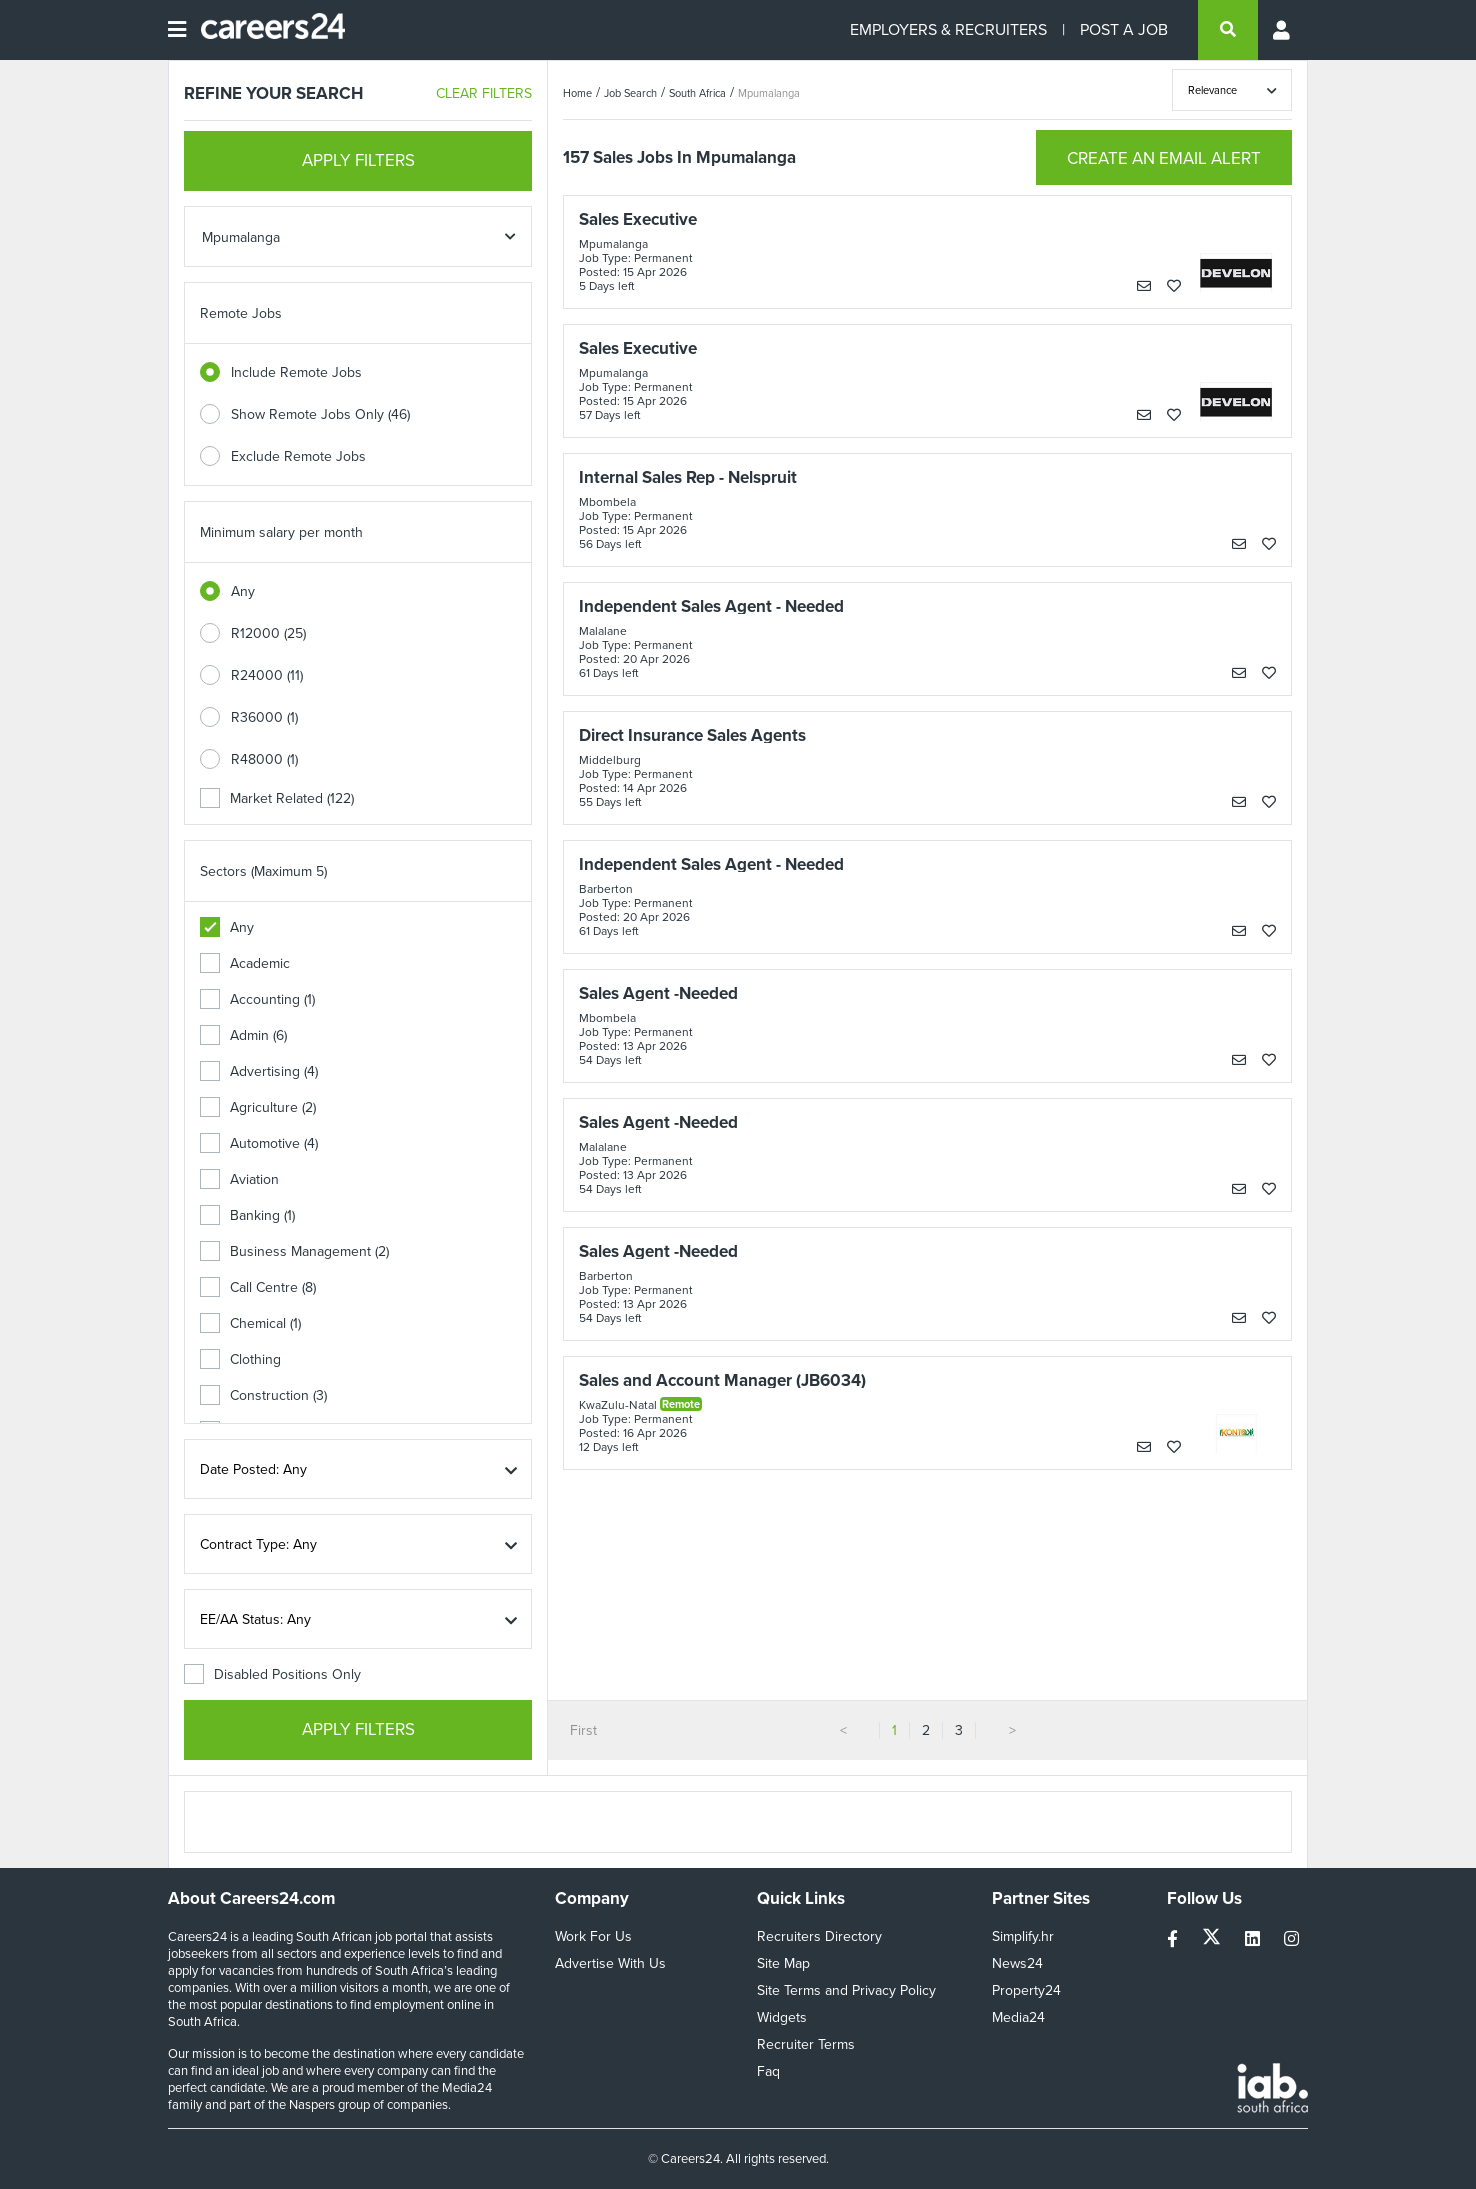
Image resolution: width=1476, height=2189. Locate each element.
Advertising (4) (259, 1071)
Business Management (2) (294, 1251)
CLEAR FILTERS (484, 93)
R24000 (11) (267, 675)
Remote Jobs (241, 313)
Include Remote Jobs (296, 372)
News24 (1017, 1963)
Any (243, 591)
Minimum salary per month (281, 532)
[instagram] (1291, 1939)
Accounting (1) (257, 999)
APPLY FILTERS (358, 160)
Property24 (1026, 1990)
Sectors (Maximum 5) (263, 871)
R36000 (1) (264, 717)
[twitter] (1213, 1939)
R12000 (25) (268, 633)
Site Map (783, 1963)
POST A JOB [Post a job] (1124, 29)
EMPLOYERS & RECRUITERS (948, 29)
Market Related (277, 798)
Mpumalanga (769, 93)
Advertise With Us (610, 1963)
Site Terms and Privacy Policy (846, 1990)
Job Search (630, 93)
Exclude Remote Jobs (298, 456)
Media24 (1018, 2017)
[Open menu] (177, 30)
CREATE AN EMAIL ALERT (1164, 158)
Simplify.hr (1023, 1936)
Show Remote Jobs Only (320, 414)
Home (577, 93)
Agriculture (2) (258, 1107)
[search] (1228, 30)
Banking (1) (247, 1215)
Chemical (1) (250, 1323)
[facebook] (1174, 1939)
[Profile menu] (1283, 30)
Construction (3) (263, 1395)
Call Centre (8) (258, 1287)
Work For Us (593, 1936)
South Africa (697, 93)
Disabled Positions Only (272, 1674)
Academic (245, 963)
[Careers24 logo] (265, 30)
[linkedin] (1254, 1939)
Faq (768, 2071)
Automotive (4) (259, 1143)
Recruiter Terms (806, 2044)
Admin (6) (243, 1035)
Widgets (782, 2017)
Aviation (239, 1179)
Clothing (240, 1359)
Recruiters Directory (819, 1936)
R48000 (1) (264, 759)
